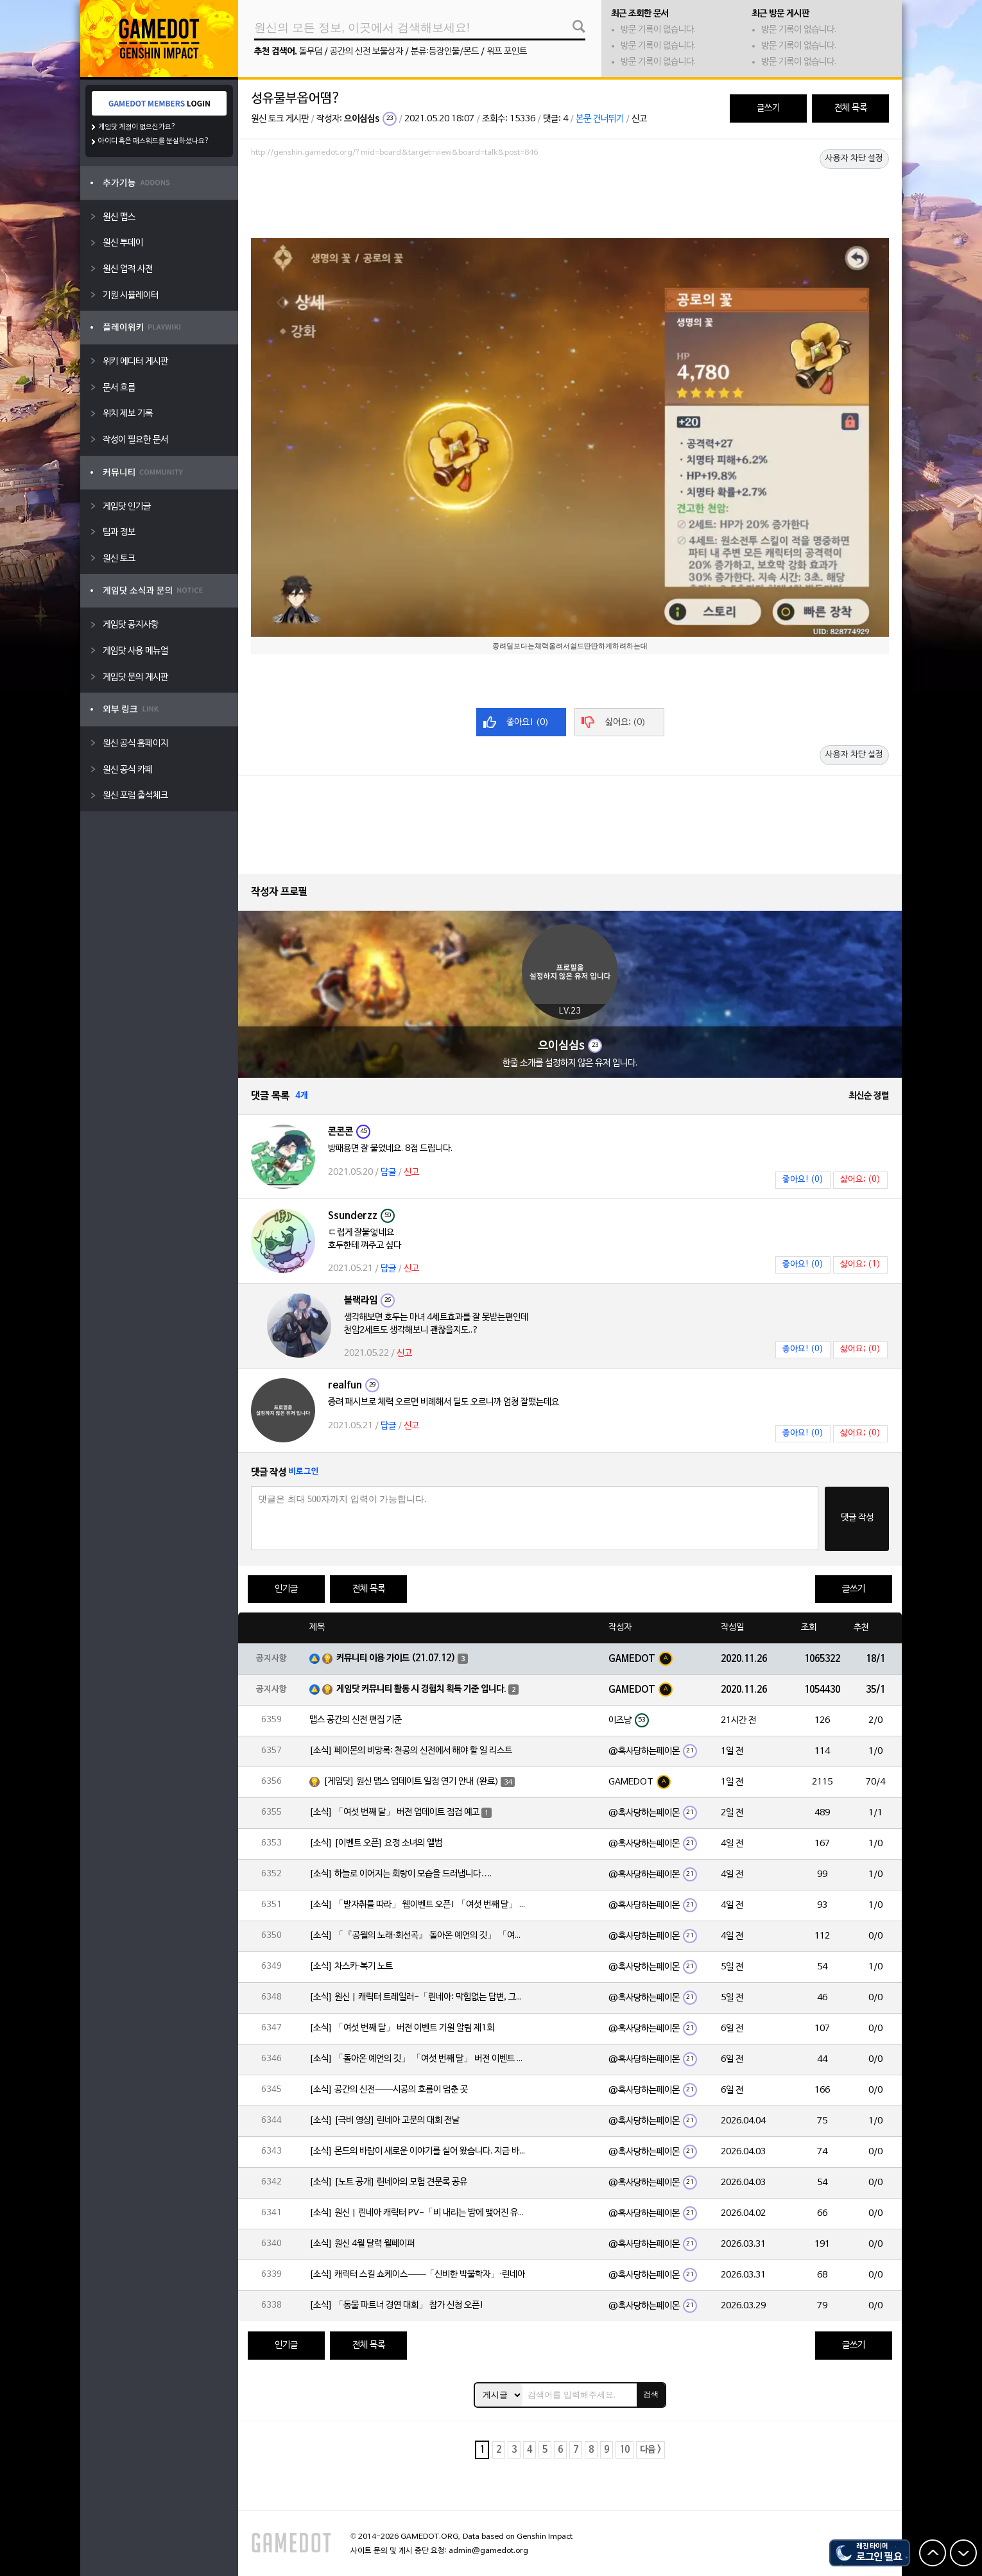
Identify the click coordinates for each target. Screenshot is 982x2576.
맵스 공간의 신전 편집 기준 (355, 1720)
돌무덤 (310, 51)
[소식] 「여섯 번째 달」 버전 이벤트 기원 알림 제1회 (401, 2028)
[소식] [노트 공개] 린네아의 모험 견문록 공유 (388, 2182)
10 (624, 2450)
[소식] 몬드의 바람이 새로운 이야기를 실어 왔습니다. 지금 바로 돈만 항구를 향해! (418, 2151)
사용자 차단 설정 (854, 158)
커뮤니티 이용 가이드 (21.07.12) (396, 1658)
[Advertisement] (570, 197)
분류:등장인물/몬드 (445, 51)
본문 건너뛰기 (600, 119)
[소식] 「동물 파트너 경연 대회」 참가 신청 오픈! (396, 2305)
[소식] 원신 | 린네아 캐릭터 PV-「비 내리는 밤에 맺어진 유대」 (418, 2213)
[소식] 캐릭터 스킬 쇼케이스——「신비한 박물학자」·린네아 (417, 2274)
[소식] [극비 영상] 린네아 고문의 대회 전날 (384, 2120)
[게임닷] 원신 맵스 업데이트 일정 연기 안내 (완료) (411, 1781)
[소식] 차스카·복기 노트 (351, 1966)
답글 (388, 1172)
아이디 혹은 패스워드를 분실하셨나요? (153, 141)
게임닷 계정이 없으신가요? (137, 127)
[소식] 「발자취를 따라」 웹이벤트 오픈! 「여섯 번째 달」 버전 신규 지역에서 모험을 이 (418, 1905)
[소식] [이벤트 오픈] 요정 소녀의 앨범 (375, 1843)
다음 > (650, 2450)
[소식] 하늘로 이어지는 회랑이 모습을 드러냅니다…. (400, 1874)
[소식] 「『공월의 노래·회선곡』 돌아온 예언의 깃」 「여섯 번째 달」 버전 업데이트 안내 (418, 1936)
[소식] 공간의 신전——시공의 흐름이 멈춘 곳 (388, 2090)
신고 (639, 119)
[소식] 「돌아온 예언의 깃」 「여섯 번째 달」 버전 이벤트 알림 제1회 (418, 2059)
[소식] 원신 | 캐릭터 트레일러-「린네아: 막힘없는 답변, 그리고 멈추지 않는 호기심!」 (418, 1997)
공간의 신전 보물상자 (366, 51)
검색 (651, 2394)
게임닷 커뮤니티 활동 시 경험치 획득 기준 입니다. (421, 1689)
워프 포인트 (507, 51)
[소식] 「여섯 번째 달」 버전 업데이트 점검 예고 (394, 1812)
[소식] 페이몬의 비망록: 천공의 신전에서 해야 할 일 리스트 (410, 1751)
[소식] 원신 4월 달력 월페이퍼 (362, 2244)
